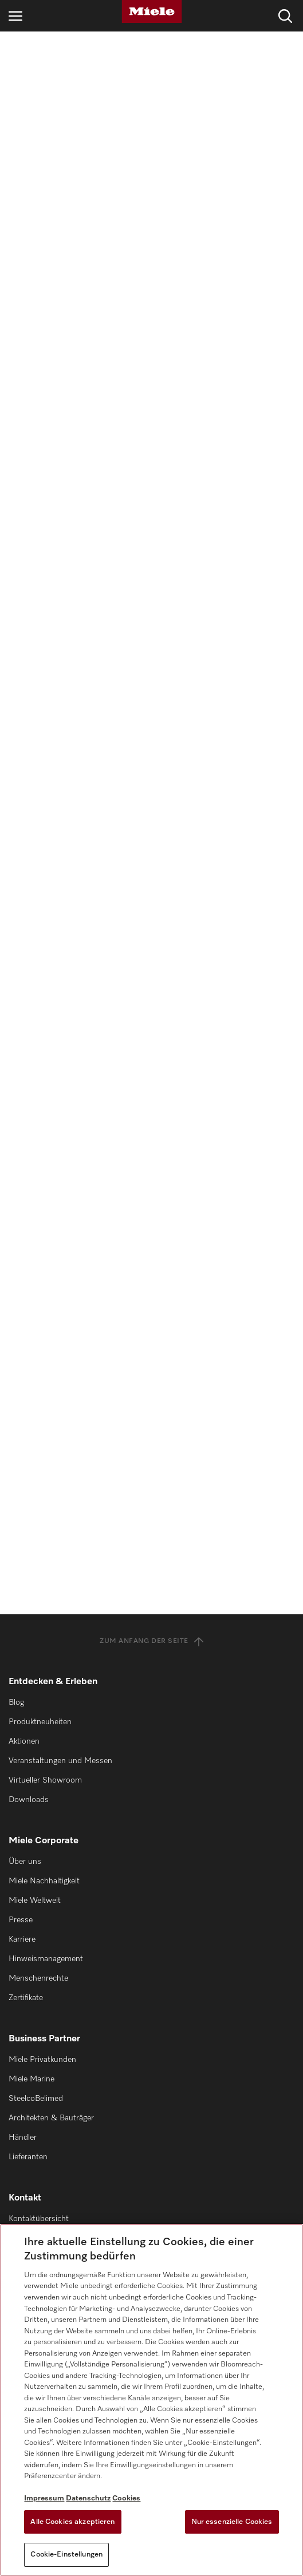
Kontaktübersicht (39, 2219)
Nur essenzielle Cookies (232, 2522)
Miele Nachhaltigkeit (44, 1881)
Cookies (126, 2498)
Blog (16, 1702)
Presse (21, 1920)
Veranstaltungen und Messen (60, 1761)
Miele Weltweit (35, 1901)
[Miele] (152, 11)
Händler (23, 2138)
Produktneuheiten (40, 1722)
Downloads (29, 1800)
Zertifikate (26, 1998)
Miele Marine (31, 2079)
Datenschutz (88, 2498)
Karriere (22, 1939)
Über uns (25, 1862)
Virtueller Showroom (45, 1780)
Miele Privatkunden (42, 2060)
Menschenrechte (38, 1978)
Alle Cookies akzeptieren (72, 2522)
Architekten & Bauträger (51, 2118)
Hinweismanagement (46, 1959)
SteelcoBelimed (36, 2099)
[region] (151, 2400)
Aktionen (24, 1741)
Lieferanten (28, 2157)
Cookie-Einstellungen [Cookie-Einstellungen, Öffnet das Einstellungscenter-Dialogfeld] (66, 2554)
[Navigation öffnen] (15, 15)
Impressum (44, 2498)
